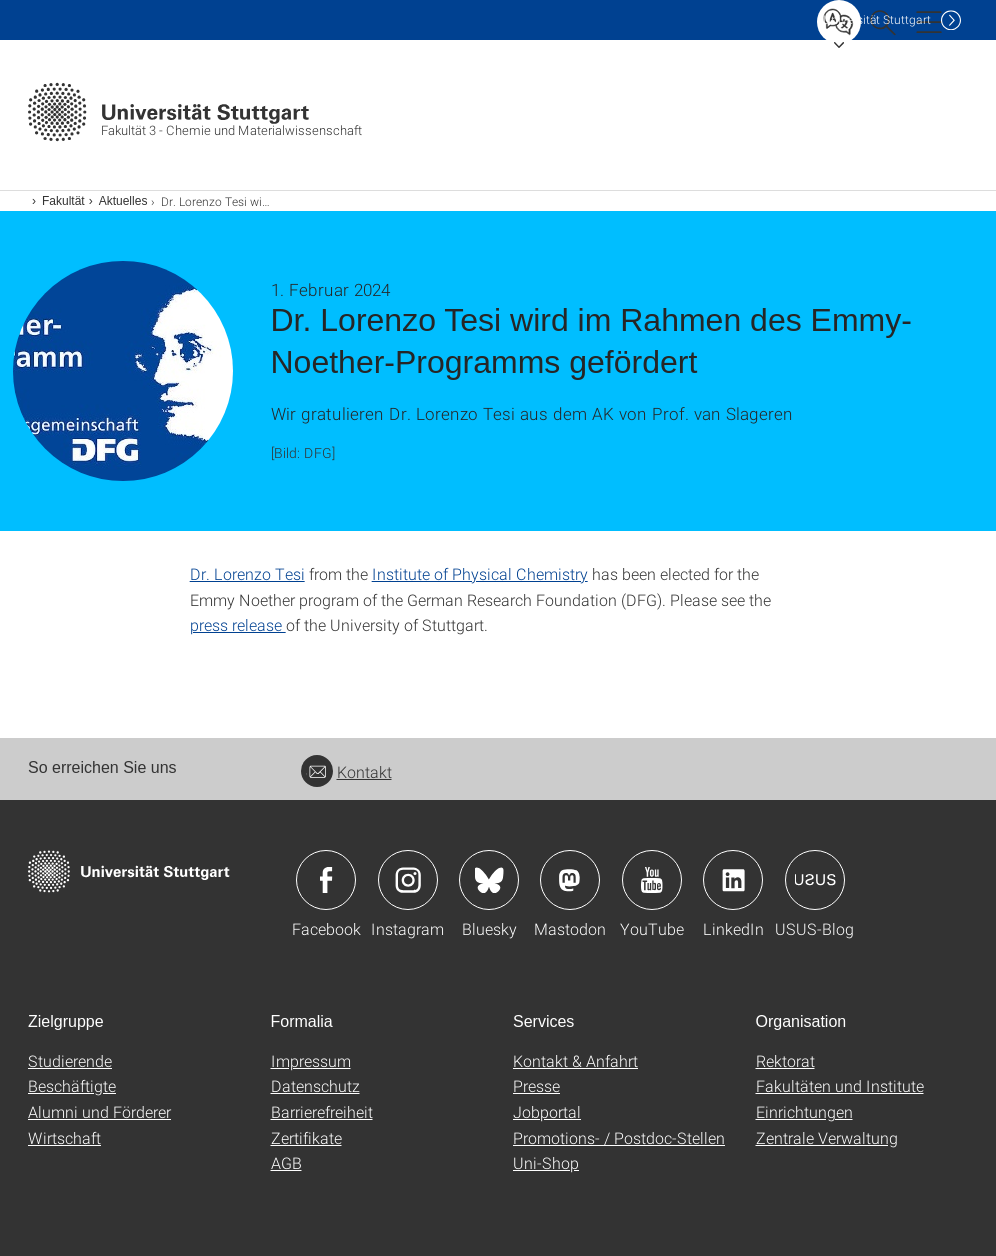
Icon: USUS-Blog (815, 880)
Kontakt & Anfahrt (575, 1060)
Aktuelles (123, 201)
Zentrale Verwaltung (827, 1137)
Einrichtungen (804, 1111)
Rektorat (785, 1060)
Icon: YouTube (652, 880)
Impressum (311, 1060)
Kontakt (346, 771)
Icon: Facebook (326, 880)
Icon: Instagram (408, 880)
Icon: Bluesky (489, 880)
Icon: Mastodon (570, 880)
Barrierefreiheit (322, 1111)
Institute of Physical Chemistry (480, 573)
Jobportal (547, 1111)
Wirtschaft (64, 1137)
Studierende (70, 1060)
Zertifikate (306, 1137)
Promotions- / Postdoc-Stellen (619, 1137)
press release (238, 624)
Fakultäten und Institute (840, 1085)
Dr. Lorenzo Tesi (247, 573)
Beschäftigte (72, 1085)
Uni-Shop (546, 1162)
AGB (286, 1162)
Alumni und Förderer (99, 1111)
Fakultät (63, 201)
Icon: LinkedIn (733, 880)
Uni (877, 19)
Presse (536, 1085)
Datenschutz (315, 1085)
